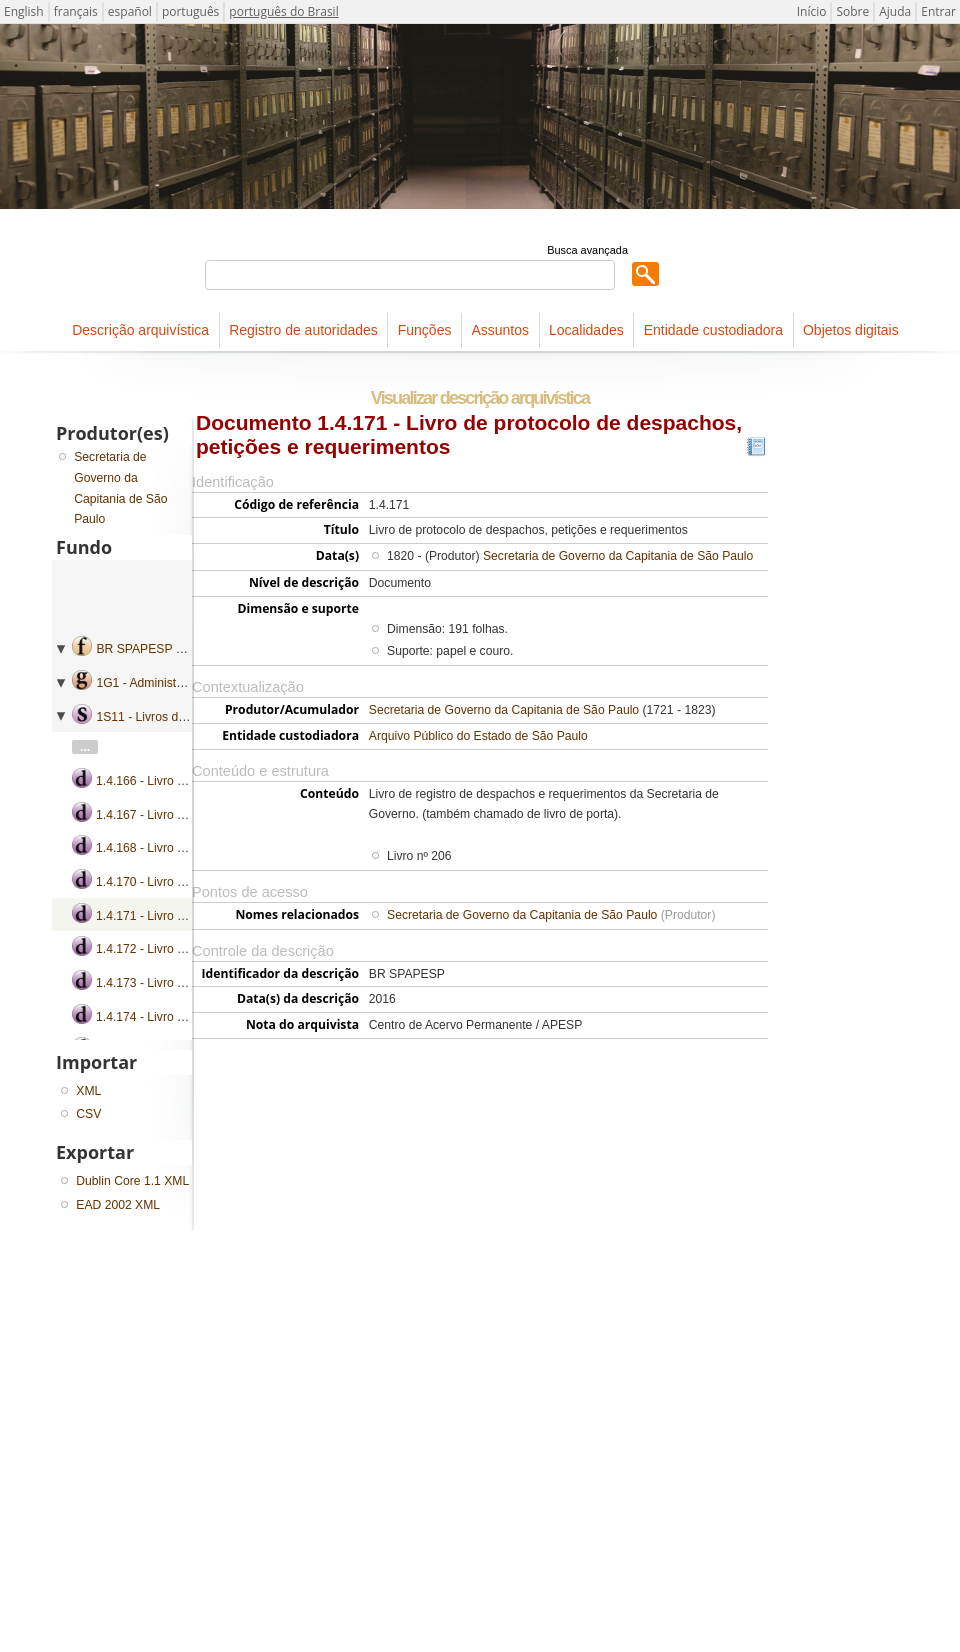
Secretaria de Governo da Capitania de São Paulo (618, 556)
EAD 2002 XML (118, 1205)
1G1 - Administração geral (166, 683)
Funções (425, 330)
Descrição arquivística (140, 330)
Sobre (852, 11)
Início (812, 11)
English (24, 11)
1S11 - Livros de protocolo (167, 717)
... (85, 747)
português (190, 11)
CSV (88, 1114)
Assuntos (500, 330)
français (76, 11)
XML (88, 1091)
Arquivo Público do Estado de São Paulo (478, 736)
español (130, 11)
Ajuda (895, 11)
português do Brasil (283, 11)
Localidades (586, 330)
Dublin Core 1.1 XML (132, 1181)
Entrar (938, 11)
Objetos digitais (851, 330)
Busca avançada (587, 250)
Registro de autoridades (303, 330)
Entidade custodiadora (713, 330)
